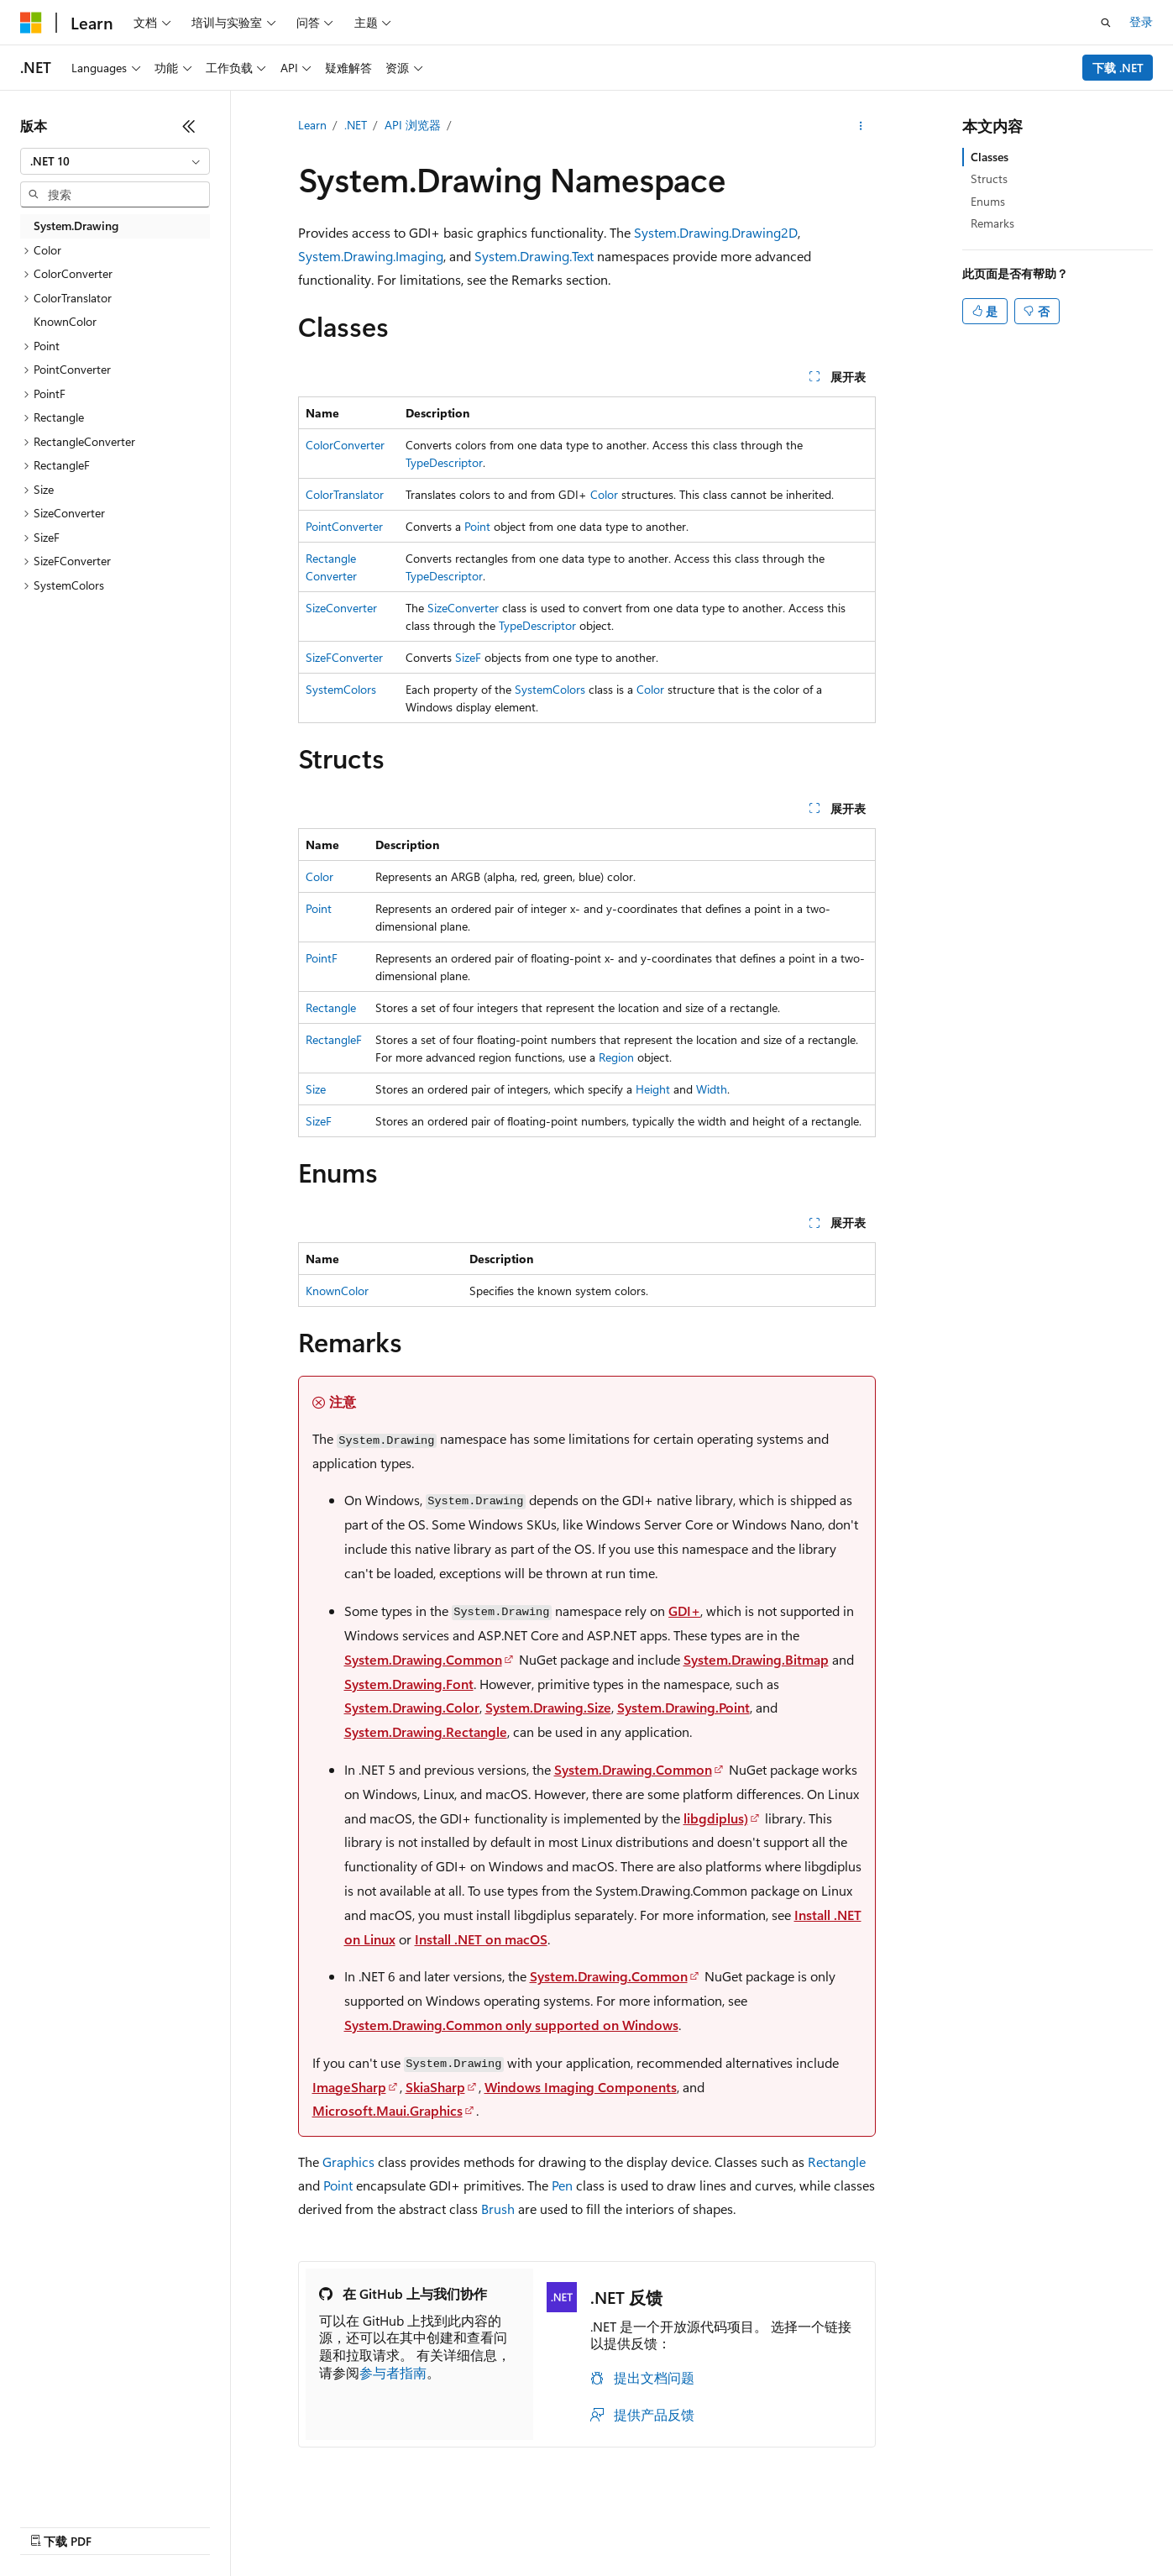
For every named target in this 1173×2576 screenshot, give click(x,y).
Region (616, 1057)
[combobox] (115, 161)
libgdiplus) (715, 1818)
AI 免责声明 (548, 2523)
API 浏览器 (413, 125)
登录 (1141, 21)
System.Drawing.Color (411, 1707)
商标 (1016, 2523)
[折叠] (189, 126)
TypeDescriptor (444, 462)
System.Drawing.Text (534, 256)
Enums (988, 201)
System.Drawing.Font (409, 1683)
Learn (312, 125)
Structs (989, 178)
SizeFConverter (344, 657)
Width (711, 1089)
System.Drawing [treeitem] (76, 225)
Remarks (992, 223)
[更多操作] (860, 126)
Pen (562, 2185)
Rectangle (331, 1007)
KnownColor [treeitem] (65, 321)
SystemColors (341, 689)
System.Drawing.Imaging (370, 256)
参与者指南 (393, 2372)
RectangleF (334, 1039)
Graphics (348, 2161)
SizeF (468, 657)
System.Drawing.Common (423, 1659)
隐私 (778, 2523)
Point (477, 526)
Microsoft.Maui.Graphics (387, 2110)
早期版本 (623, 2523)
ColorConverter (345, 445)
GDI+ (684, 1610)
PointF (322, 958)
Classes (989, 157)
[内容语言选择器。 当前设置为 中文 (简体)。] (66, 2523)
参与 (734, 2523)
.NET (355, 125)
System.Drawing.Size (548, 1707)
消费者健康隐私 (863, 2523)
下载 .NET (1118, 68)
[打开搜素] (1106, 23)
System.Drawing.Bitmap (756, 1659)
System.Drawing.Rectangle (425, 1731)
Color (604, 494)
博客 (678, 2523)
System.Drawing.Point (683, 1707)
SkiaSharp (435, 2087)
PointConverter (344, 526)
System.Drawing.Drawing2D (716, 232)
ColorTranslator (345, 494)
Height (653, 1089)
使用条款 (960, 2523)
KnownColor (337, 1290)
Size (316, 1089)
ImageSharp (349, 2087)
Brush (498, 2208)
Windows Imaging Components (580, 2087)
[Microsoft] (31, 23)
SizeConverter (341, 608)
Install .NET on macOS (481, 1939)
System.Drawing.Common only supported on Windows (511, 2024)
